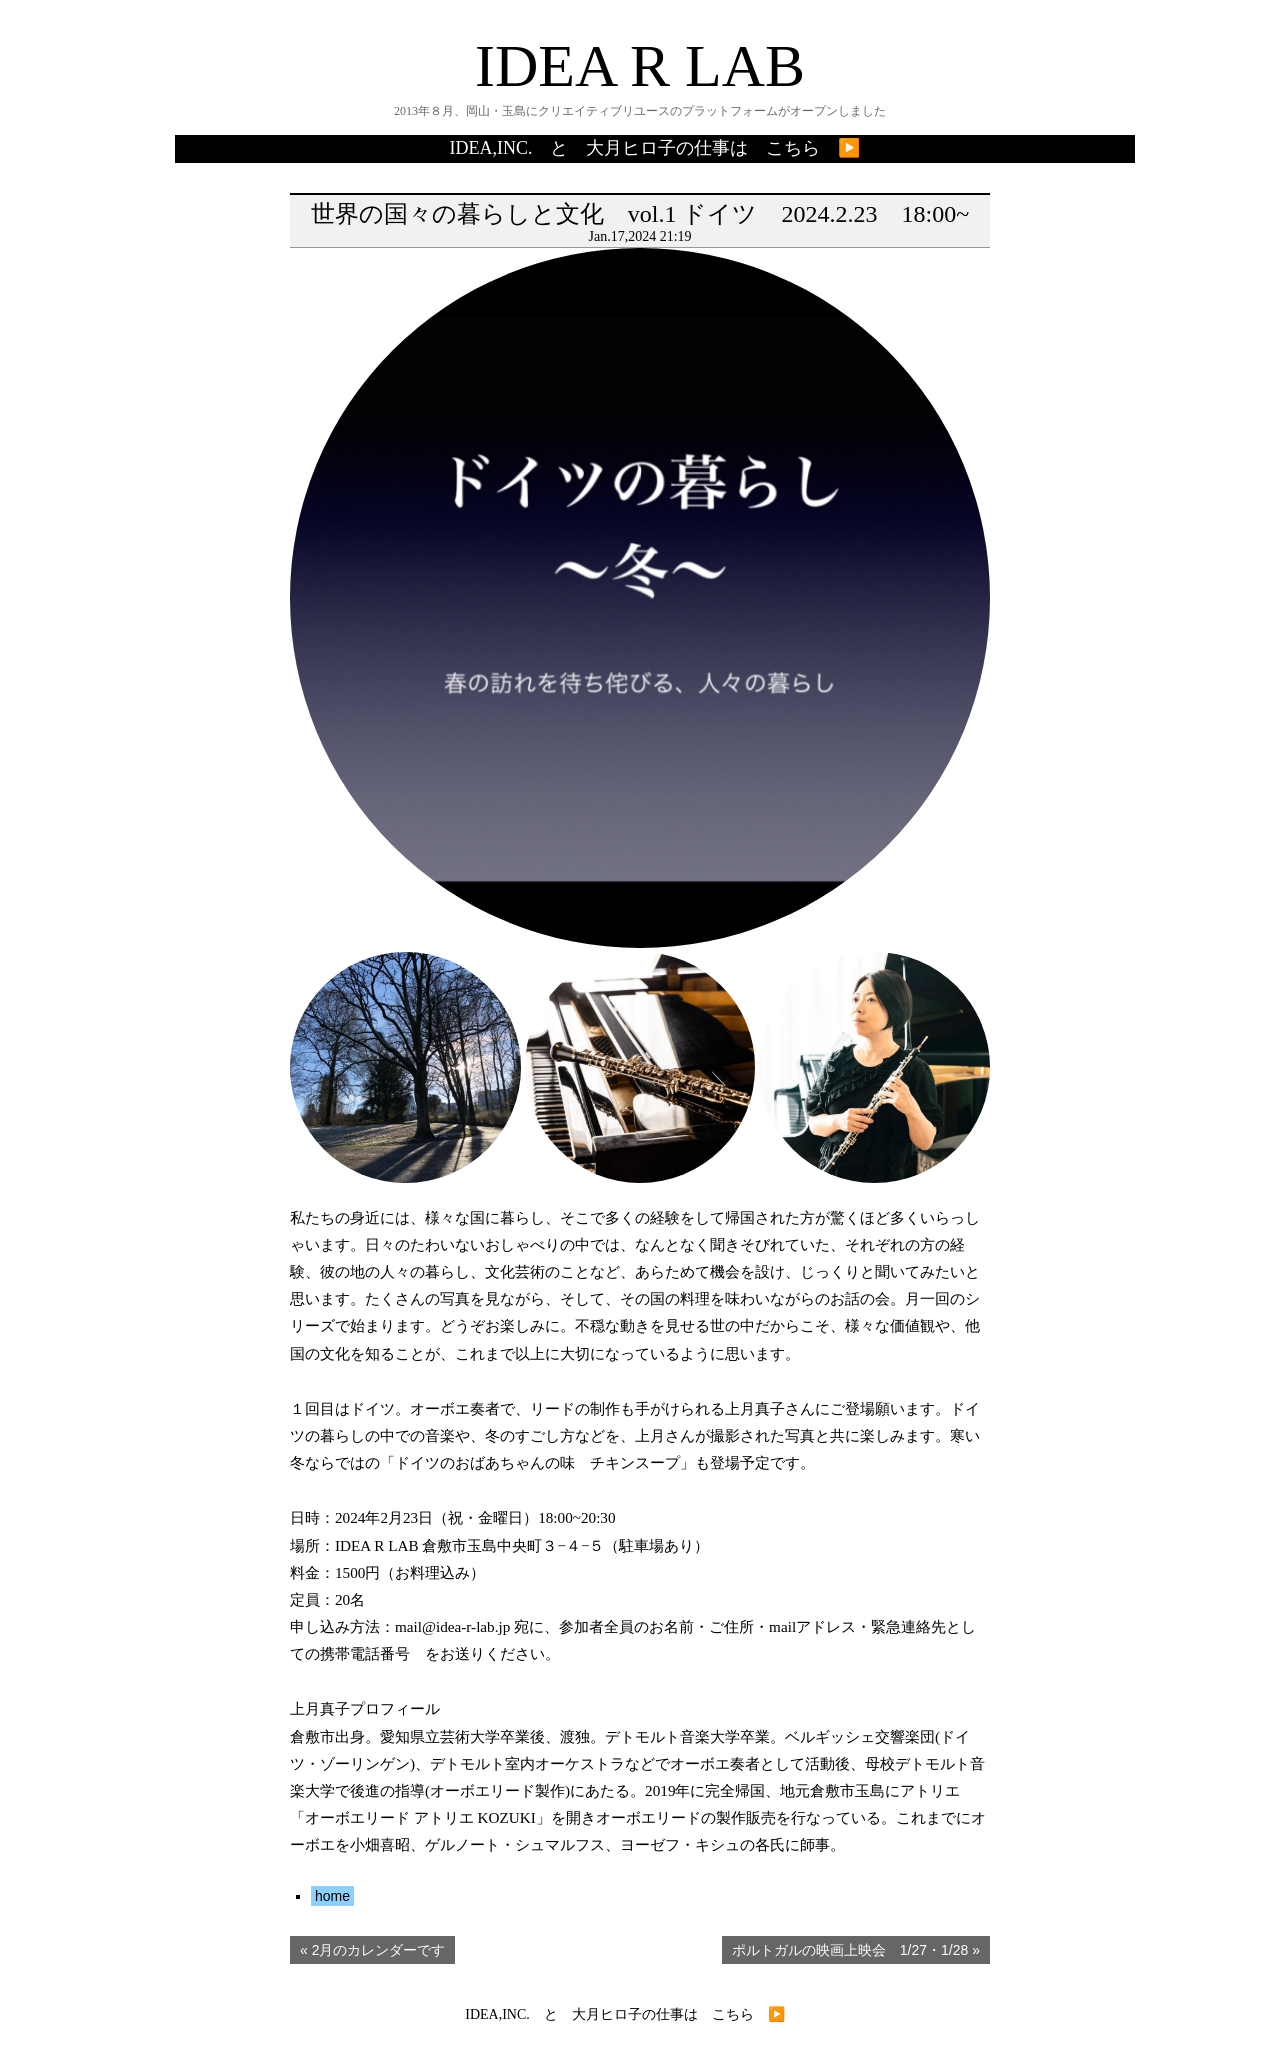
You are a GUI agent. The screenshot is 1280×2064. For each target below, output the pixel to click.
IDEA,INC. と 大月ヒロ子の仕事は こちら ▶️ (655, 148)
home (332, 1896)
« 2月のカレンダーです (372, 1950)
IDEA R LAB (640, 66)
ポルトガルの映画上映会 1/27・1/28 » (856, 1950)
